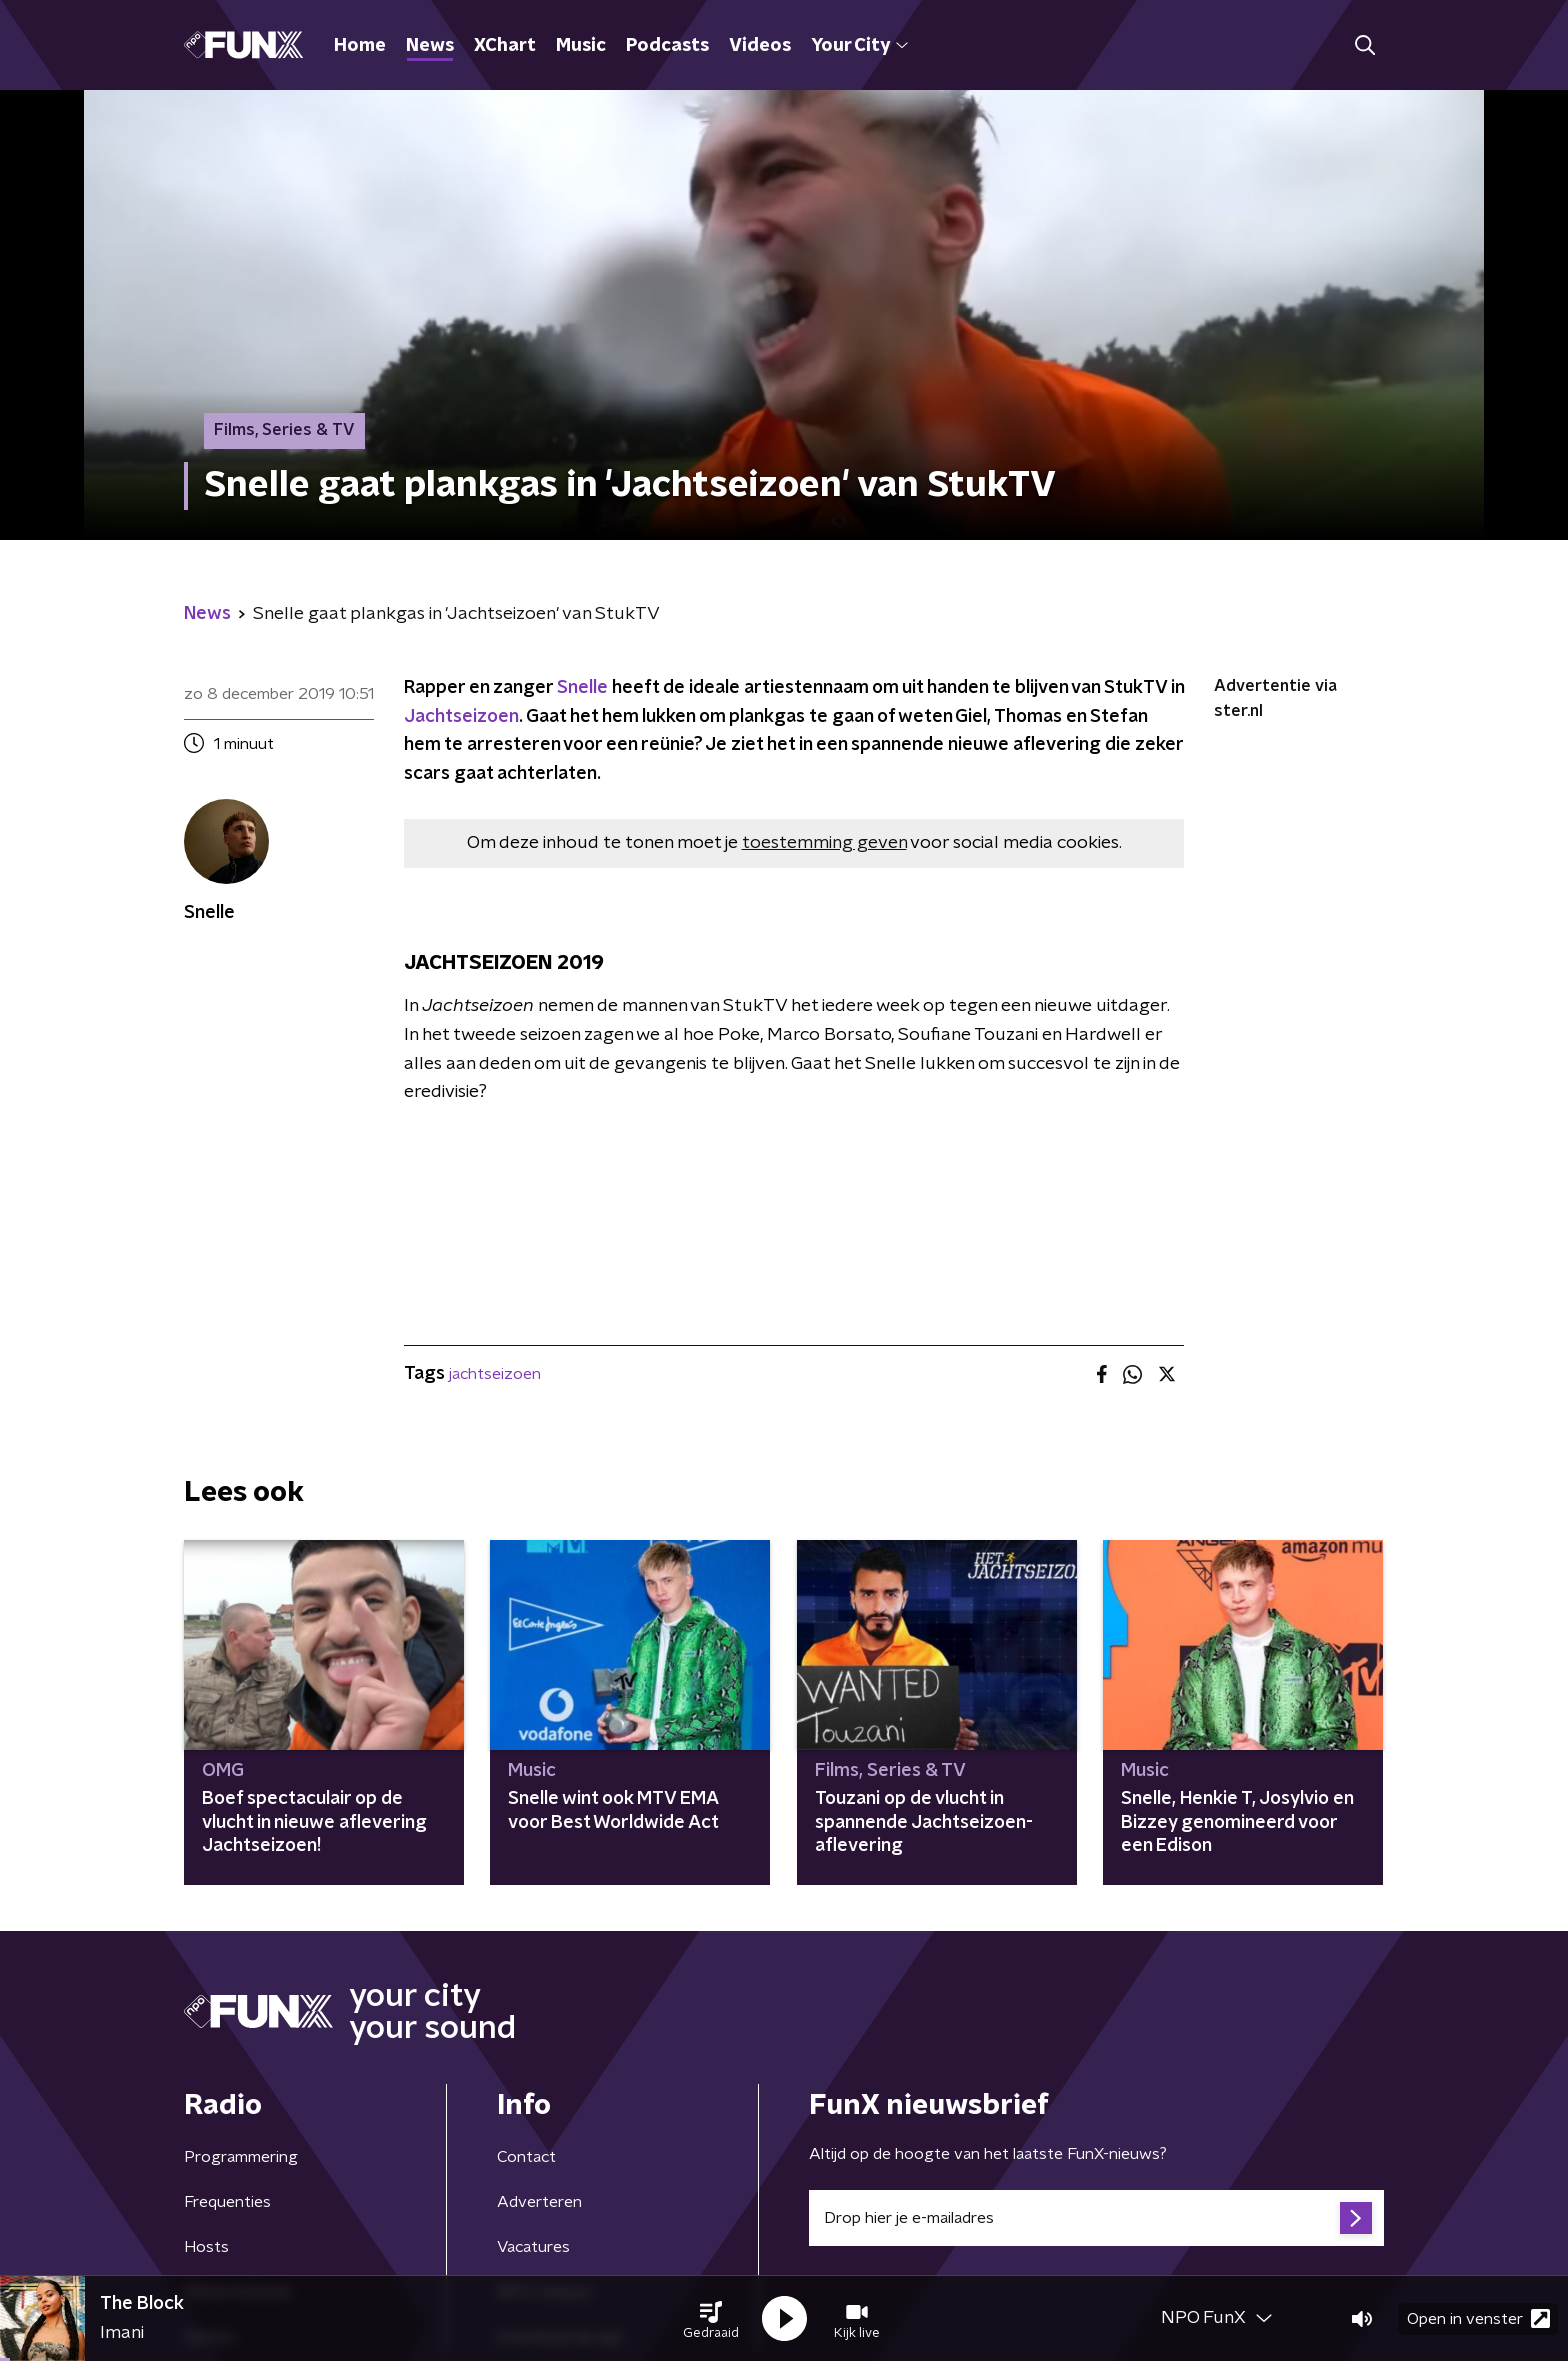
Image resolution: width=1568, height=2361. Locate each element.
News (430, 46)
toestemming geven (824, 843)
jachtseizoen (495, 1374)
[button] (711, 2319)
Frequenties (227, 2202)
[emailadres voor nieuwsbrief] (1096, 2218)
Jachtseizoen (461, 717)
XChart (505, 46)
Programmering (241, 2157)
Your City (859, 46)
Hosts (206, 2247)
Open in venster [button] (1478, 2318)
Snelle (582, 688)
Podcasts (667, 46)
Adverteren (539, 2202)
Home (360, 46)
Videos (760, 46)
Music (581, 46)
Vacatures (533, 2247)
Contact (526, 2157)
